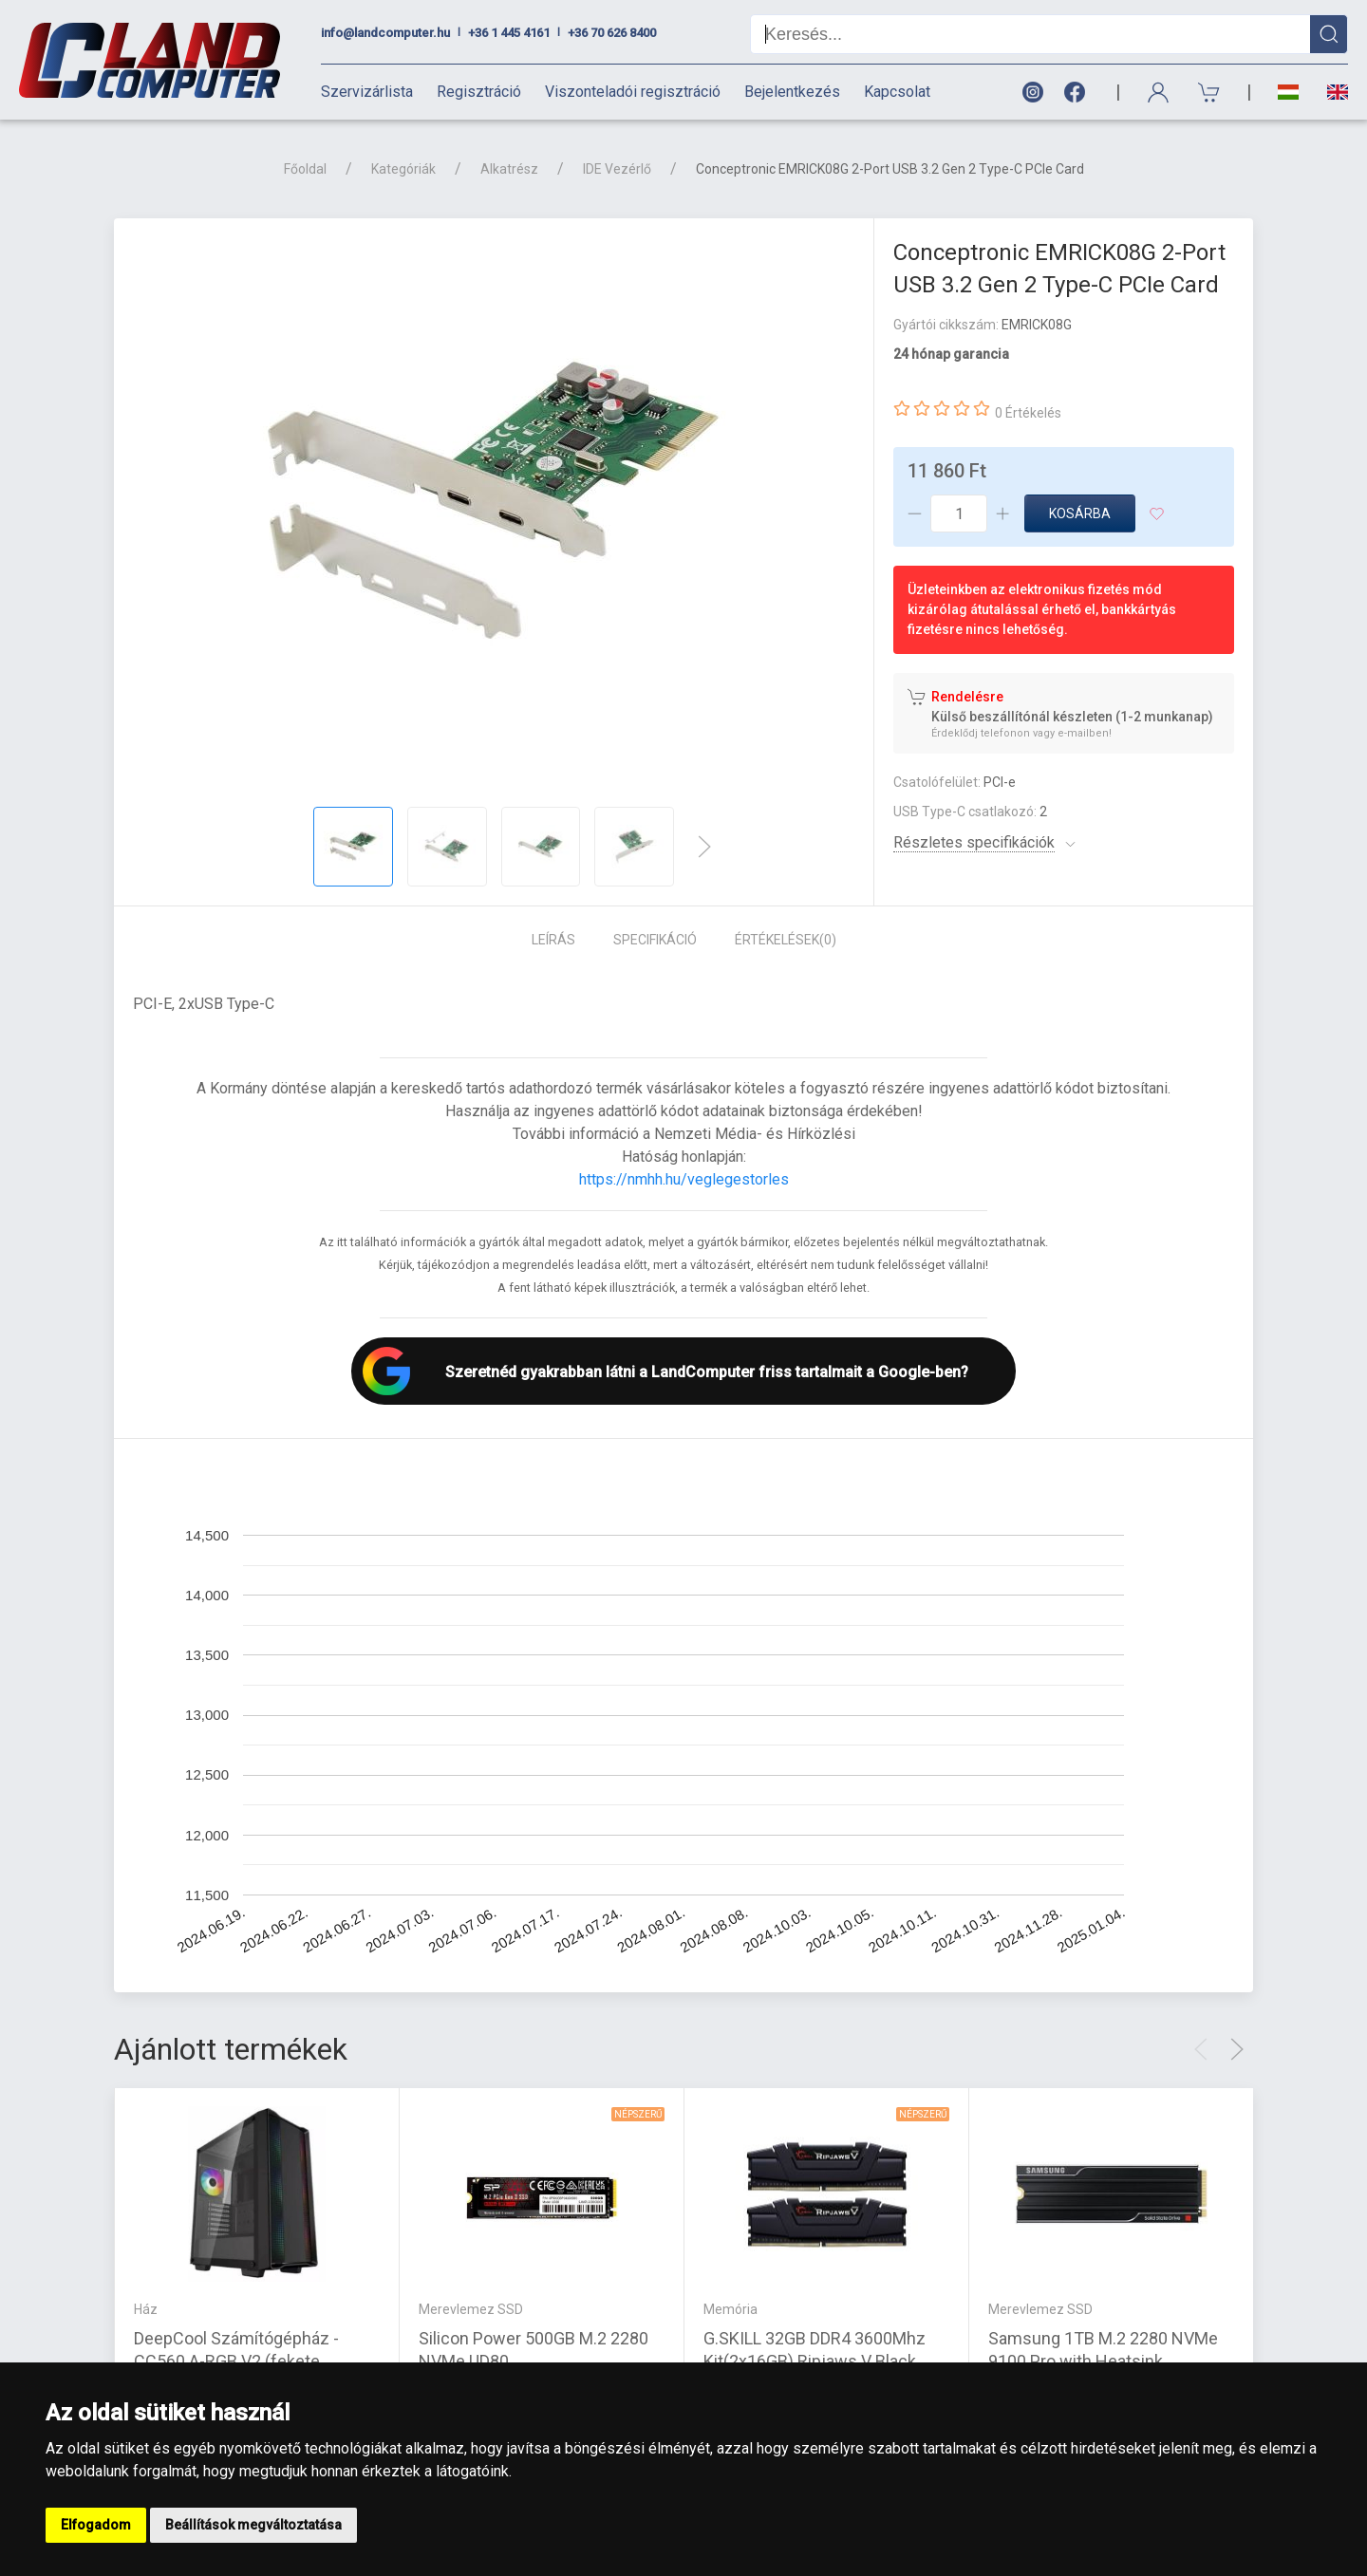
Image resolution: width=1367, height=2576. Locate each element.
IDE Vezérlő (617, 169)
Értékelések (785, 939)
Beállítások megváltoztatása (253, 2524)
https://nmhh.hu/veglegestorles (684, 1179)
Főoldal (305, 169)
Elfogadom (96, 2524)
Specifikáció (655, 939)
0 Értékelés (1028, 412)
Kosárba (1080, 513)
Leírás (553, 939)
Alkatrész (509, 169)
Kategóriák (403, 169)
